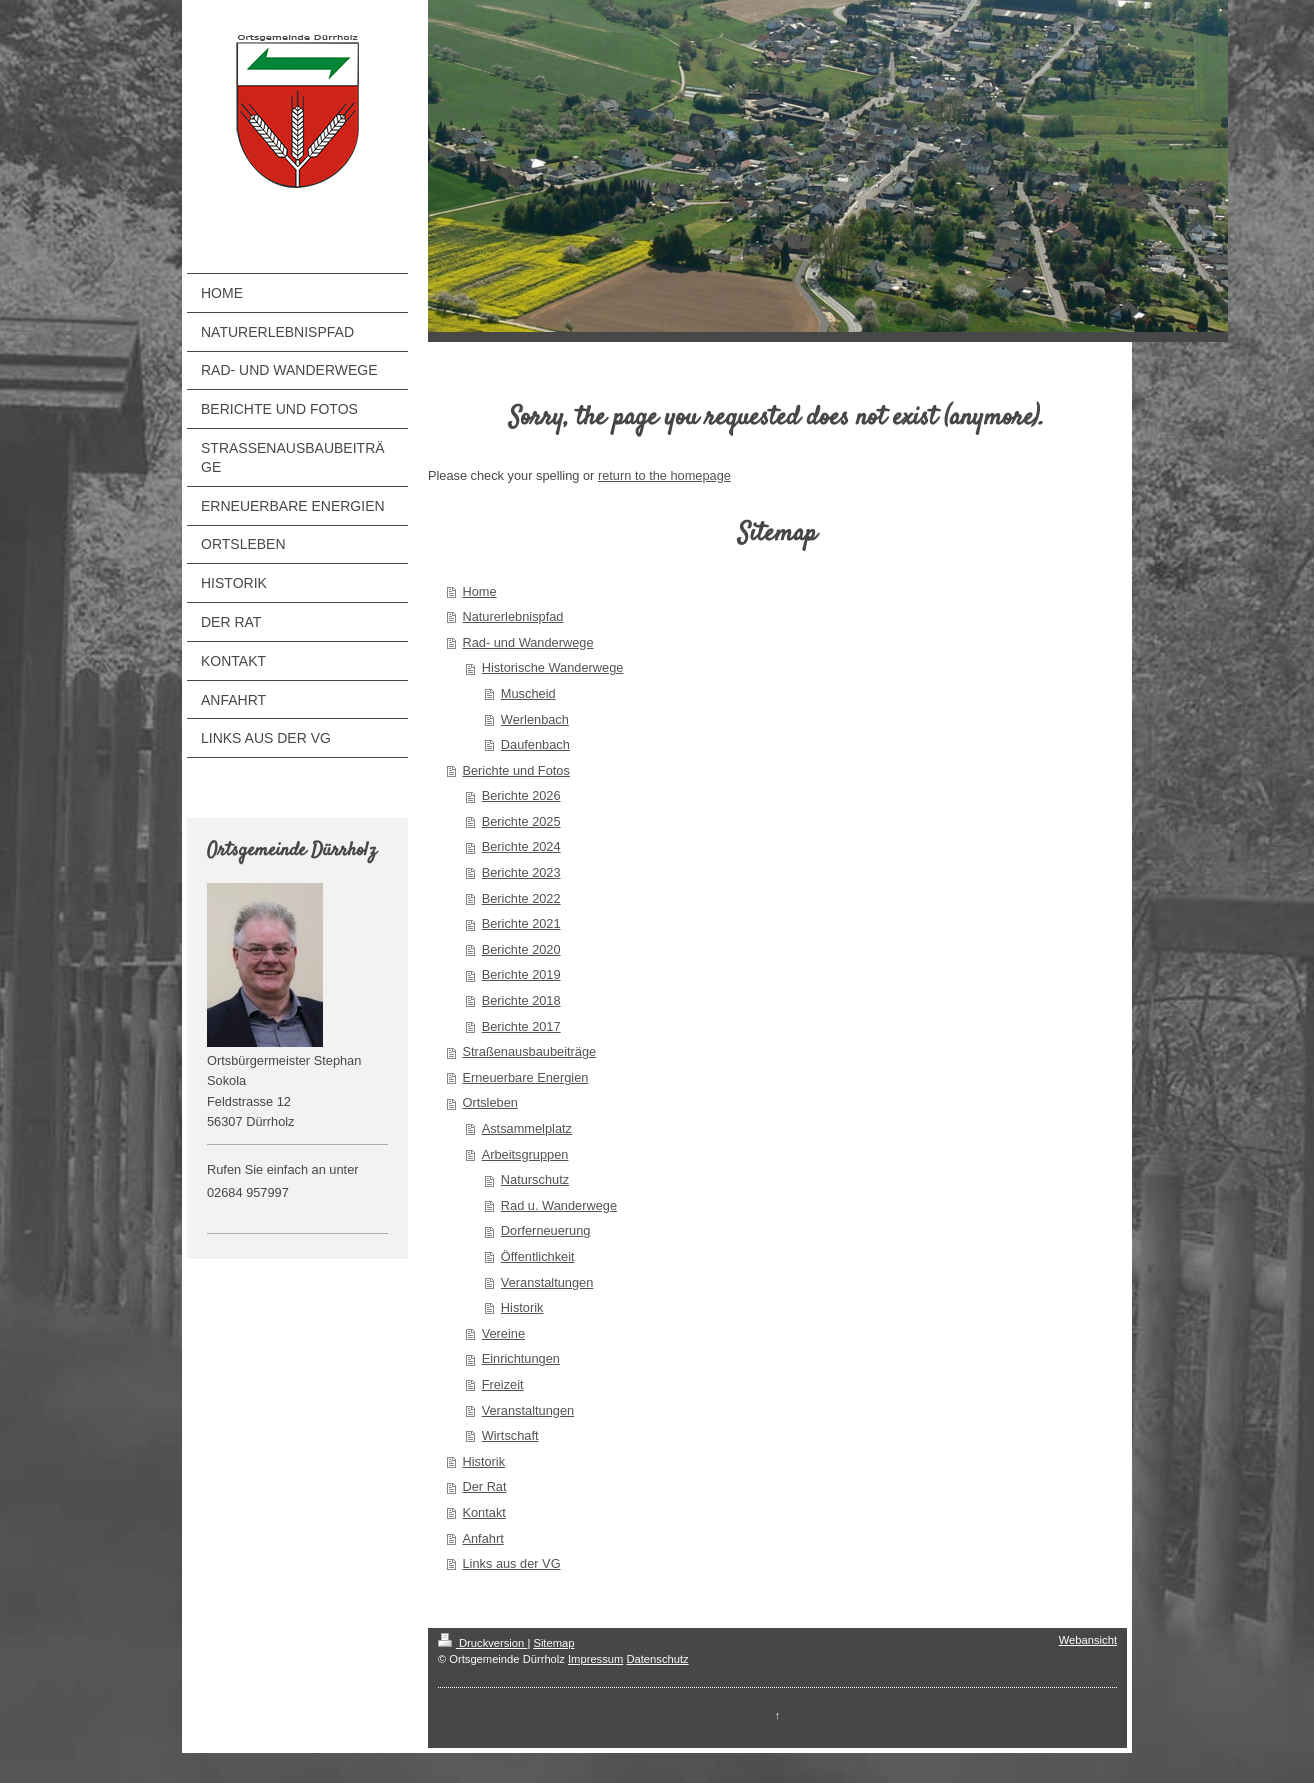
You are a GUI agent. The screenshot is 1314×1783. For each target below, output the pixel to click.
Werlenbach (535, 719)
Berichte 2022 (521, 898)
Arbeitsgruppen (525, 1154)
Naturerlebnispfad (512, 616)
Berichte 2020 (521, 949)
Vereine (503, 1333)
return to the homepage (664, 475)
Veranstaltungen (547, 1282)
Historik (522, 1307)
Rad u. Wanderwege (559, 1205)
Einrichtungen (521, 1358)
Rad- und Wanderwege (527, 642)
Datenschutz (657, 1659)
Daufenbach (535, 744)
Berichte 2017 (521, 1026)
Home (479, 591)
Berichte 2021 (521, 923)
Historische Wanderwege (553, 667)
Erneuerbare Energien (525, 1077)
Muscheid (528, 693)
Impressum (595, 1659)
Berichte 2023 (521, 872)
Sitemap (553, 1643)
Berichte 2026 (521, 795)
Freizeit (503, 1384)
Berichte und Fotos (515, 770)
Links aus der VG (511, 1563)
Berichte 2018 (521, 1000)
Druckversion (483, 1643)
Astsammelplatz (527, 1128)
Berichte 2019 (521, 974)
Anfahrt (482, 1538)
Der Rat (484, 1486)
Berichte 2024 (521, 846)
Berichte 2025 (521, 821)
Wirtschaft (510, 1435)
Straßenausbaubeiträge (529, 1051)
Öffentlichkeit (538, 1256)
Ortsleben (489, 1102)
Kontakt (483, 1512)
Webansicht (1088, 1640)
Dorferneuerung (546, 1230)
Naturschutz (535, 1179)
